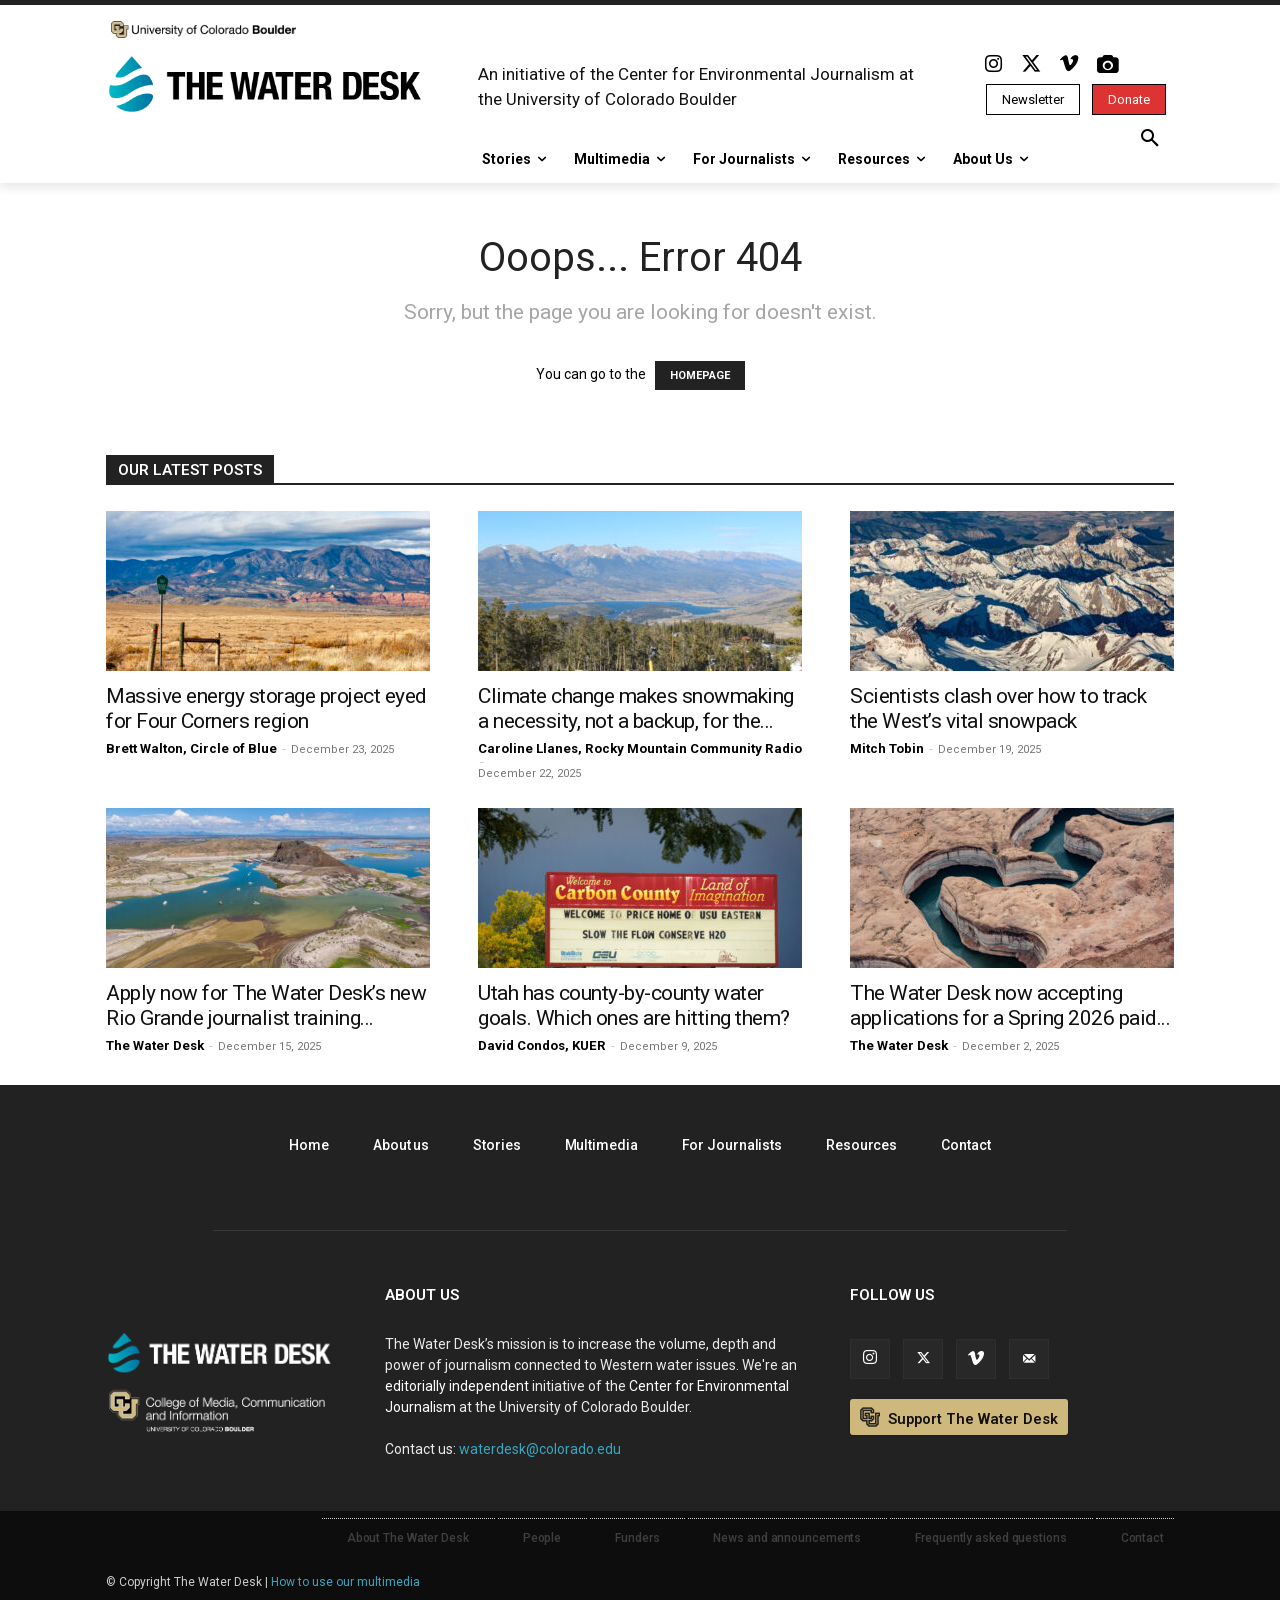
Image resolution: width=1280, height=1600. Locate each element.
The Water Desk (155, 1045)
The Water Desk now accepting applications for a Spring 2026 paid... (1010, 1005)
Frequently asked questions (990, 1538)
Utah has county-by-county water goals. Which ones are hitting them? (634, 1005)
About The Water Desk (408, 1538)
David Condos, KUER (542, 1045)
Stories (496, 1145)
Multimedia (601, 1145)
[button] (1150, 139)
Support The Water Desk (959, 1417)
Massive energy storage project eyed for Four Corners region (266, 708)
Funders (637, 1538)
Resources (861, 1145)
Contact (965, 1145)
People (542, 1538)
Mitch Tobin (887, 748)
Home (309, 1145)
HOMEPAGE (700, 375)
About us (401, 1145)
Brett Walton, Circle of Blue (191, 748)
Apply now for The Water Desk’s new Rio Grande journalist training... (266, 1005)
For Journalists (732, 1145)
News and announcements (787, 1538)
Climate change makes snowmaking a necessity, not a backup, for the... (636, 708)
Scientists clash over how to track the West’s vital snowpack (998, 708)
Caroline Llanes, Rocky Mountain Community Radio (640, 748)
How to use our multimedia (345, 1582)
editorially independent (457, 1386)
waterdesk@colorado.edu (540, 1449)
